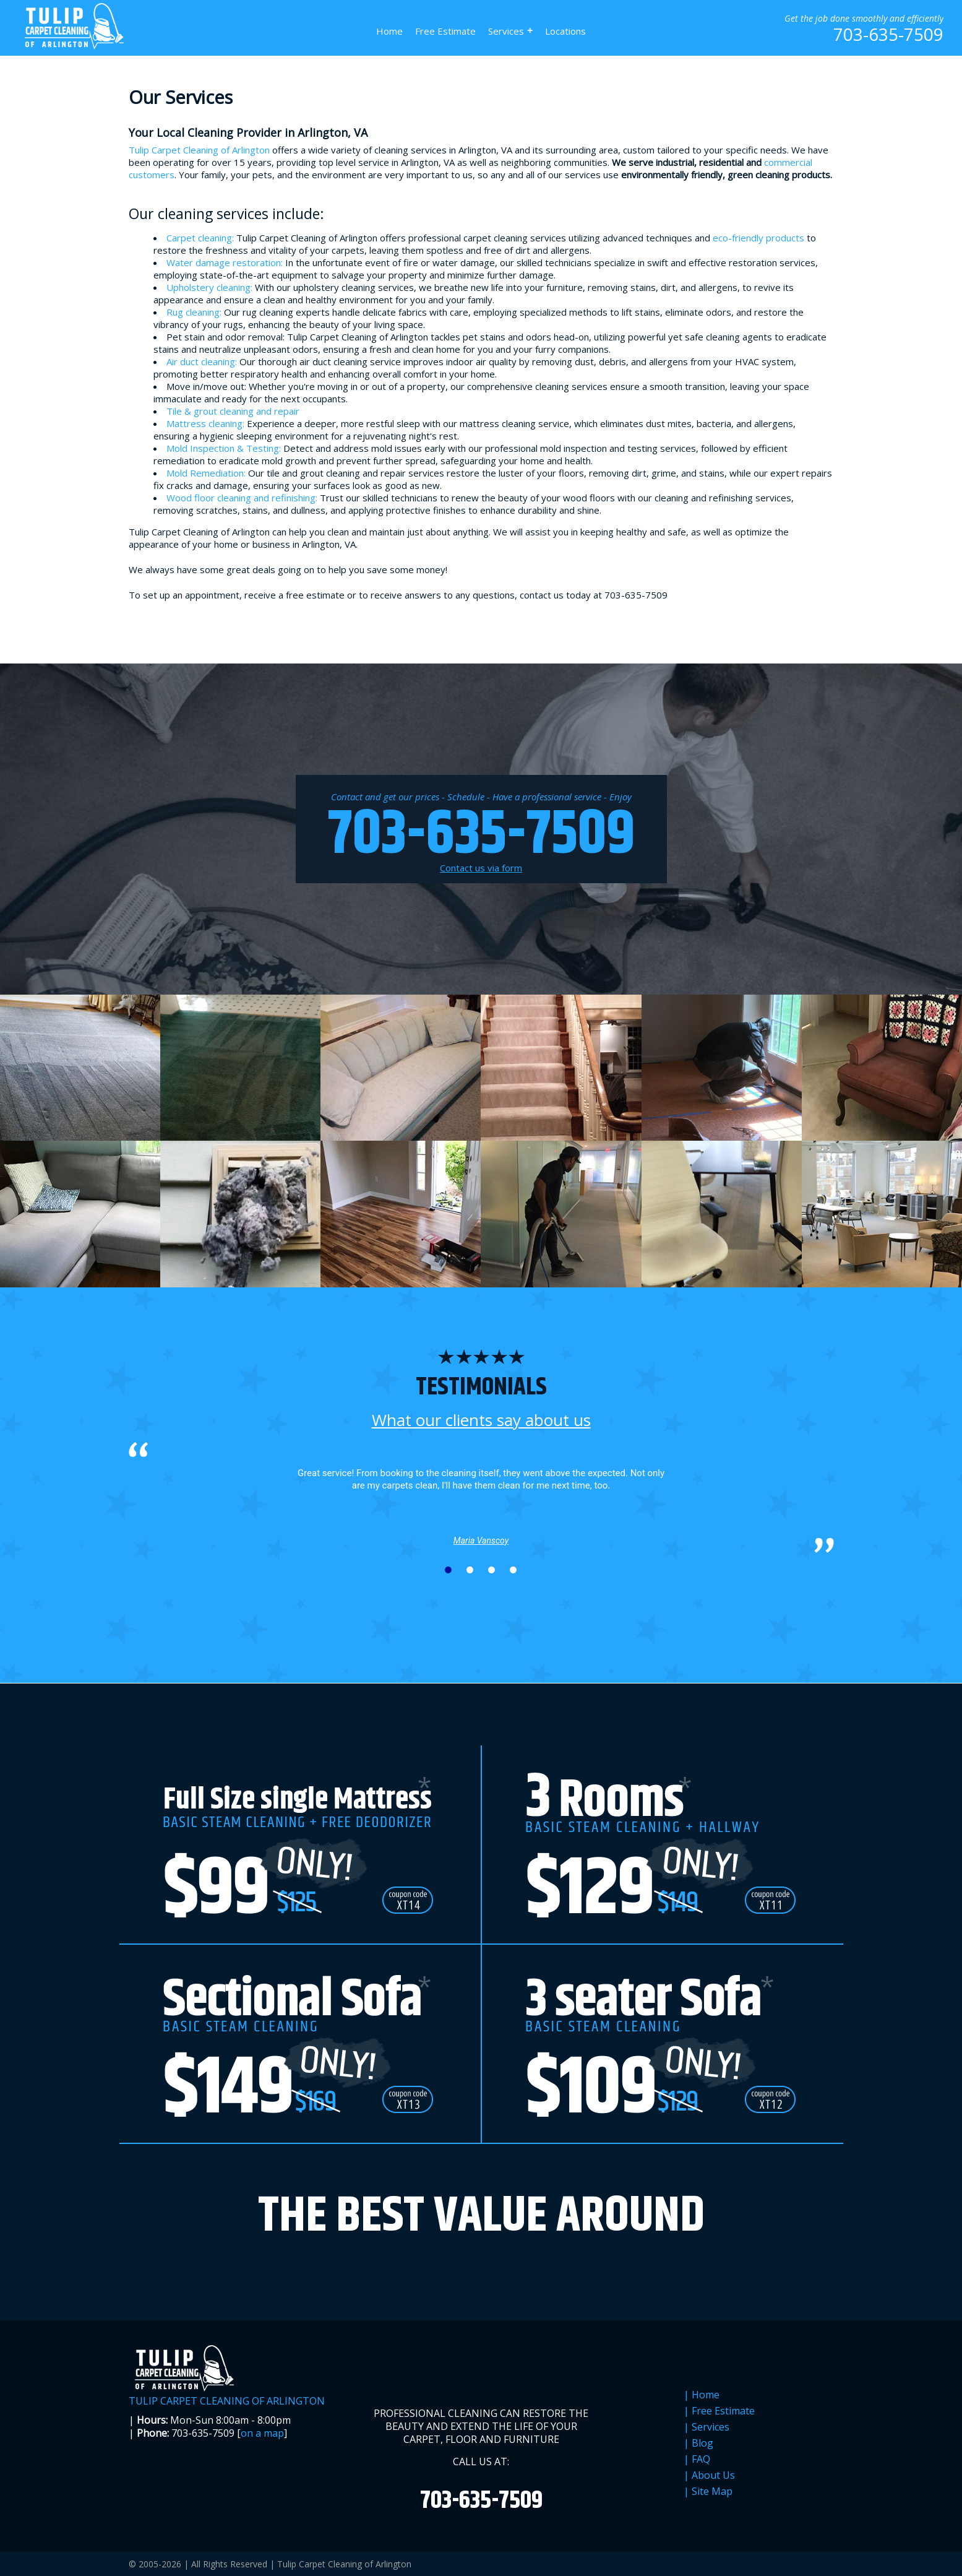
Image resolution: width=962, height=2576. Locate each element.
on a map (262, 2433)
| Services (706, 2427)
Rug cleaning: (193, 312)
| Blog (698, 2443)
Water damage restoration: (224, 262)
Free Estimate (445, 31)
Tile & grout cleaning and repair (232, 411)
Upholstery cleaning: (209, 287)
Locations (565, 31)
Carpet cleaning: (200, 237)
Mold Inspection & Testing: (223, 448)
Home (389, 31)
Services (510, 30)
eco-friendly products (758, 237)
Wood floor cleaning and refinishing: (241, 497)
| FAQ (697, 2459)
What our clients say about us (481, 1420)
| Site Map (708, 2491)
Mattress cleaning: (205, 423)
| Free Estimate (719, 2411)
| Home (701, 2394)
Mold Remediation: (206, 473)
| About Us (709, 2475)
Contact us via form (481, 868)
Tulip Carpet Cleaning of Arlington (199, 150)
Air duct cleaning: (201, 361)
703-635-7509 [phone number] (888, 34)
